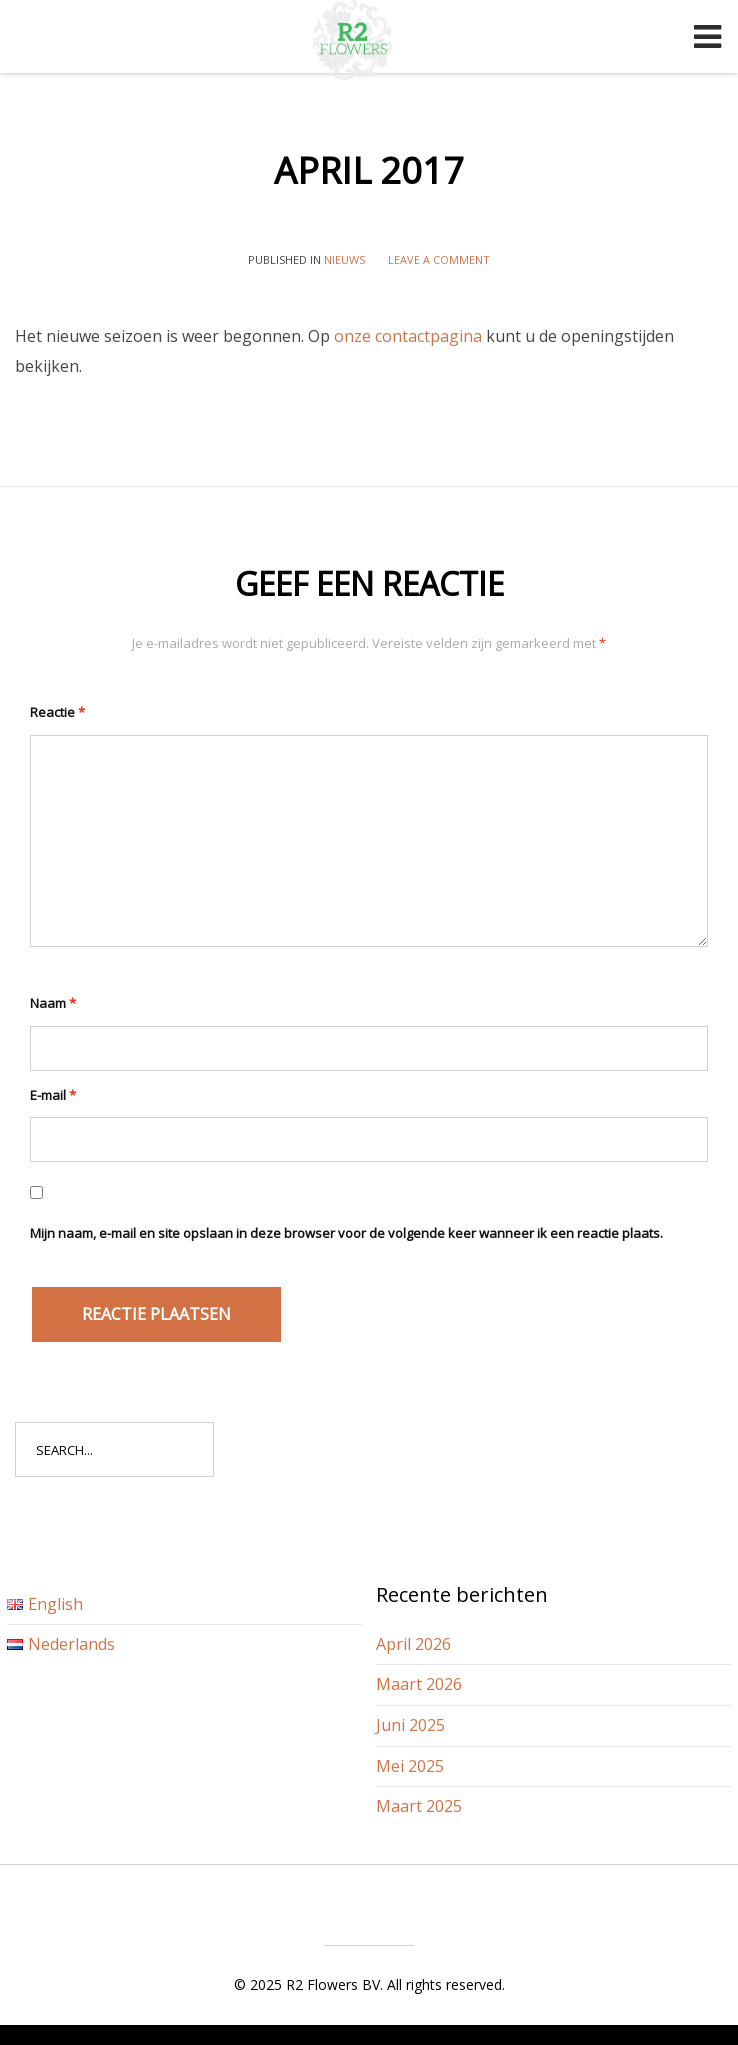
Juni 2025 (410, 1725)
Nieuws (344, 259)
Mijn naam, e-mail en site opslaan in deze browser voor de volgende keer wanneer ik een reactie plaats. (346, 1233)
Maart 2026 (419, 1684)
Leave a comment (439, 259)
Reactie (57, 712)
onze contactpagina (408, 336)
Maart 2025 (419, 1806)
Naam (53, 1003)
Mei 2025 (410, 1766)
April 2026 (413, 1644)
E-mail (53, 1095)
